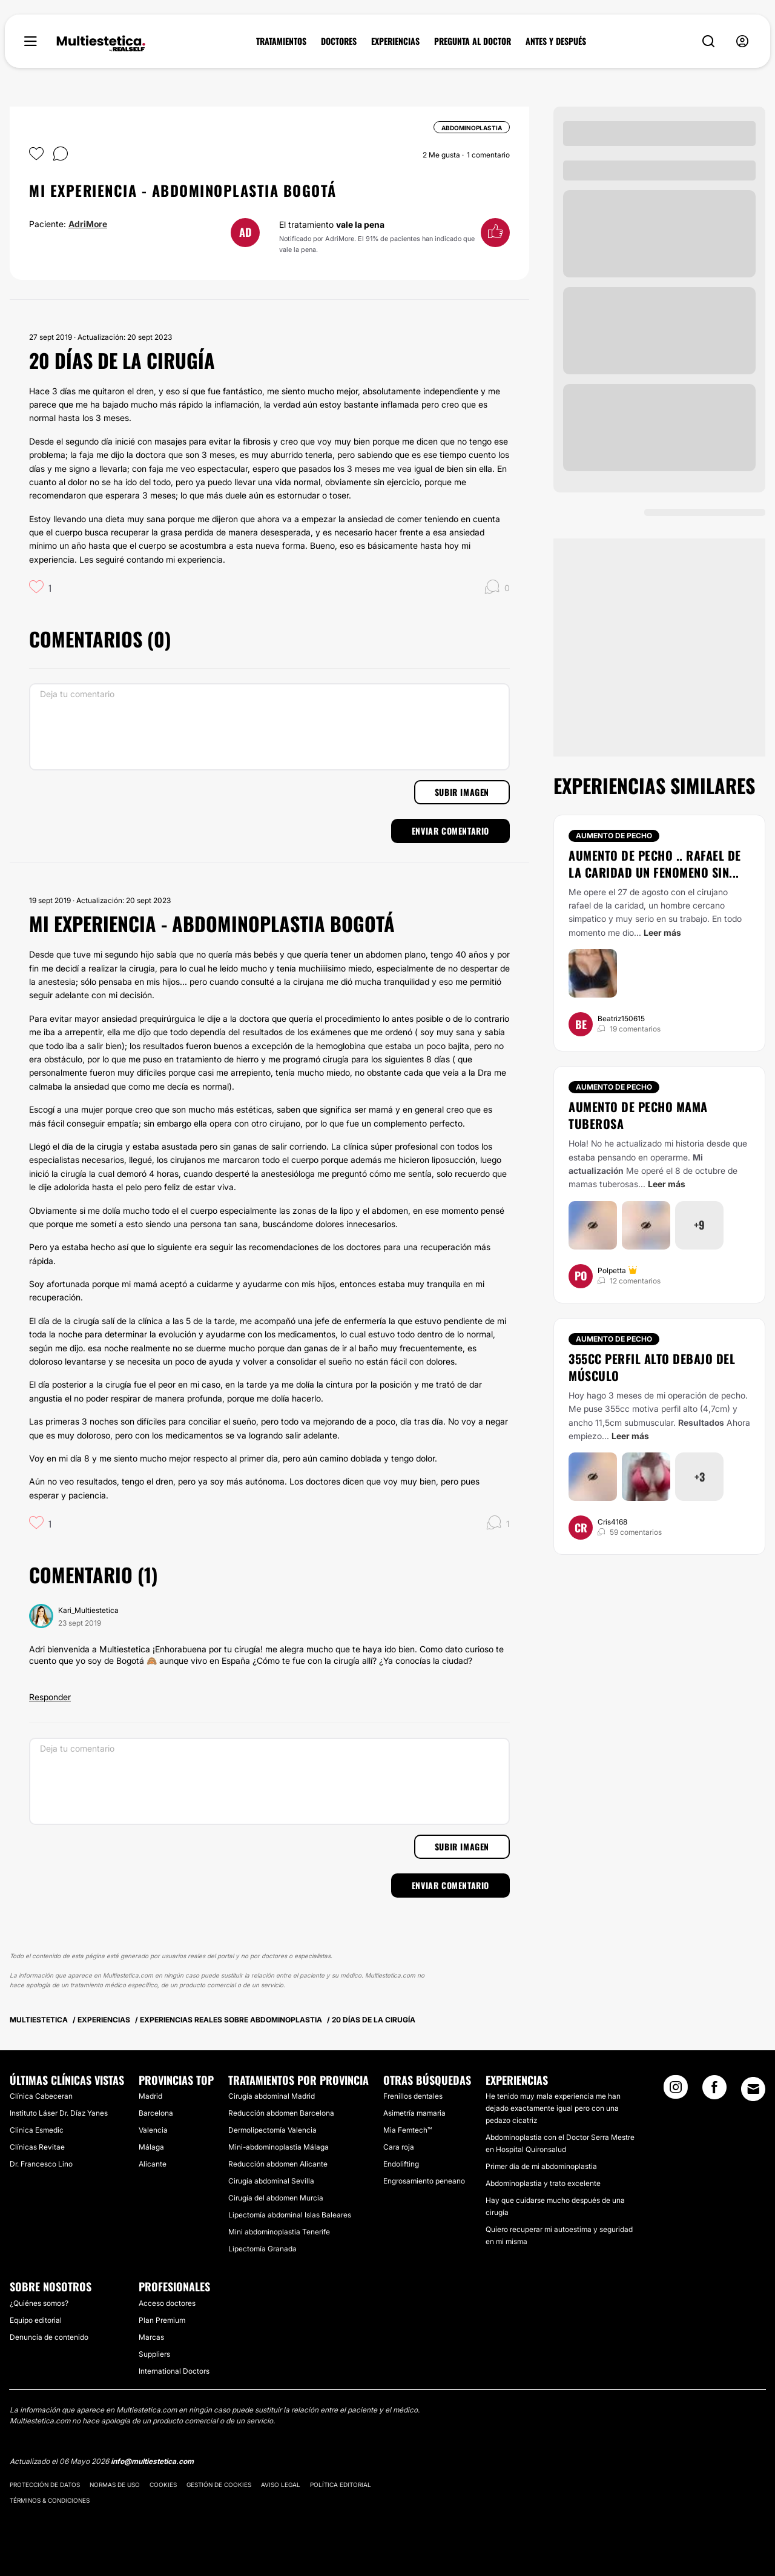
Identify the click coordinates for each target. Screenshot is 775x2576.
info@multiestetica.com (152, 2461)
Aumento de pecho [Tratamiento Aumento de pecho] (614, 835)
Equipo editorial (36, 2320)
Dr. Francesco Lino (41, 2163)
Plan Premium (162, 2320)
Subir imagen (462, 792)
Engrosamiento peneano (424, 2180)
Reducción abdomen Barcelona (281, 2112)
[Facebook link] (714, 2091)
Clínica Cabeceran (41, 2096)
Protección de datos (45, 2484)
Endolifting (401, 2163)
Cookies (163, 2484)
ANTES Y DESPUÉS (556, 41)
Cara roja (398, 2146)
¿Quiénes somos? (39, 2303)
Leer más (662, 932)
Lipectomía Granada (262, 2248)
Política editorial (340, 2484)
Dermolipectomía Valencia (272, 2129)
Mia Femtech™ (407, 2129)
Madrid (150, 2096)
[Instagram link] (676, 2091)
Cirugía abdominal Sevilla (271, 2180)
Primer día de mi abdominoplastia (541, 2166)
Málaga (151, 2146)
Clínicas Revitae (37, 2146)
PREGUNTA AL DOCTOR (472, 41)
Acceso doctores (167, 2303)
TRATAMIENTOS (281, 41)
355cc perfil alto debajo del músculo (652, 1367)
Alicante (153, 2163)
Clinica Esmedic (37, 2129)
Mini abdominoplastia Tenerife (279, 2231)
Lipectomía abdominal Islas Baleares (289, 2214)
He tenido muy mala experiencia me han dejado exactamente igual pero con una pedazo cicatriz (553, 2108)
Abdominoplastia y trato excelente (543, 2183)
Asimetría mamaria (414, 2112)
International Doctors (174, 2371)
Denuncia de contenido (49, 2337)
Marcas (151, 2337)
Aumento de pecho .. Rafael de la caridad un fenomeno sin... (655, 863)
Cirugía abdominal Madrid (271, 2096)
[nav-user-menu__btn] (742, 41)
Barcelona (156, 2112)
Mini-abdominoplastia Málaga (278, 2146)
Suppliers (154, 2354)
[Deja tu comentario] (269, 726)
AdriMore (87, 224)
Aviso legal (280, 2484)
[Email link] (753, 2089)
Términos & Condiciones (50, 2500)
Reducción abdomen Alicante (278, 2163)
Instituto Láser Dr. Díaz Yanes (59, 2112)
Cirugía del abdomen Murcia (275, 2197)
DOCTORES (339, 41)
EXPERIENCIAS (395, 41)
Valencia (153, 2129)
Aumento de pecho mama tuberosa (638, 1115)
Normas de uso (115, 2484)
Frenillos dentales (413, 2096)
